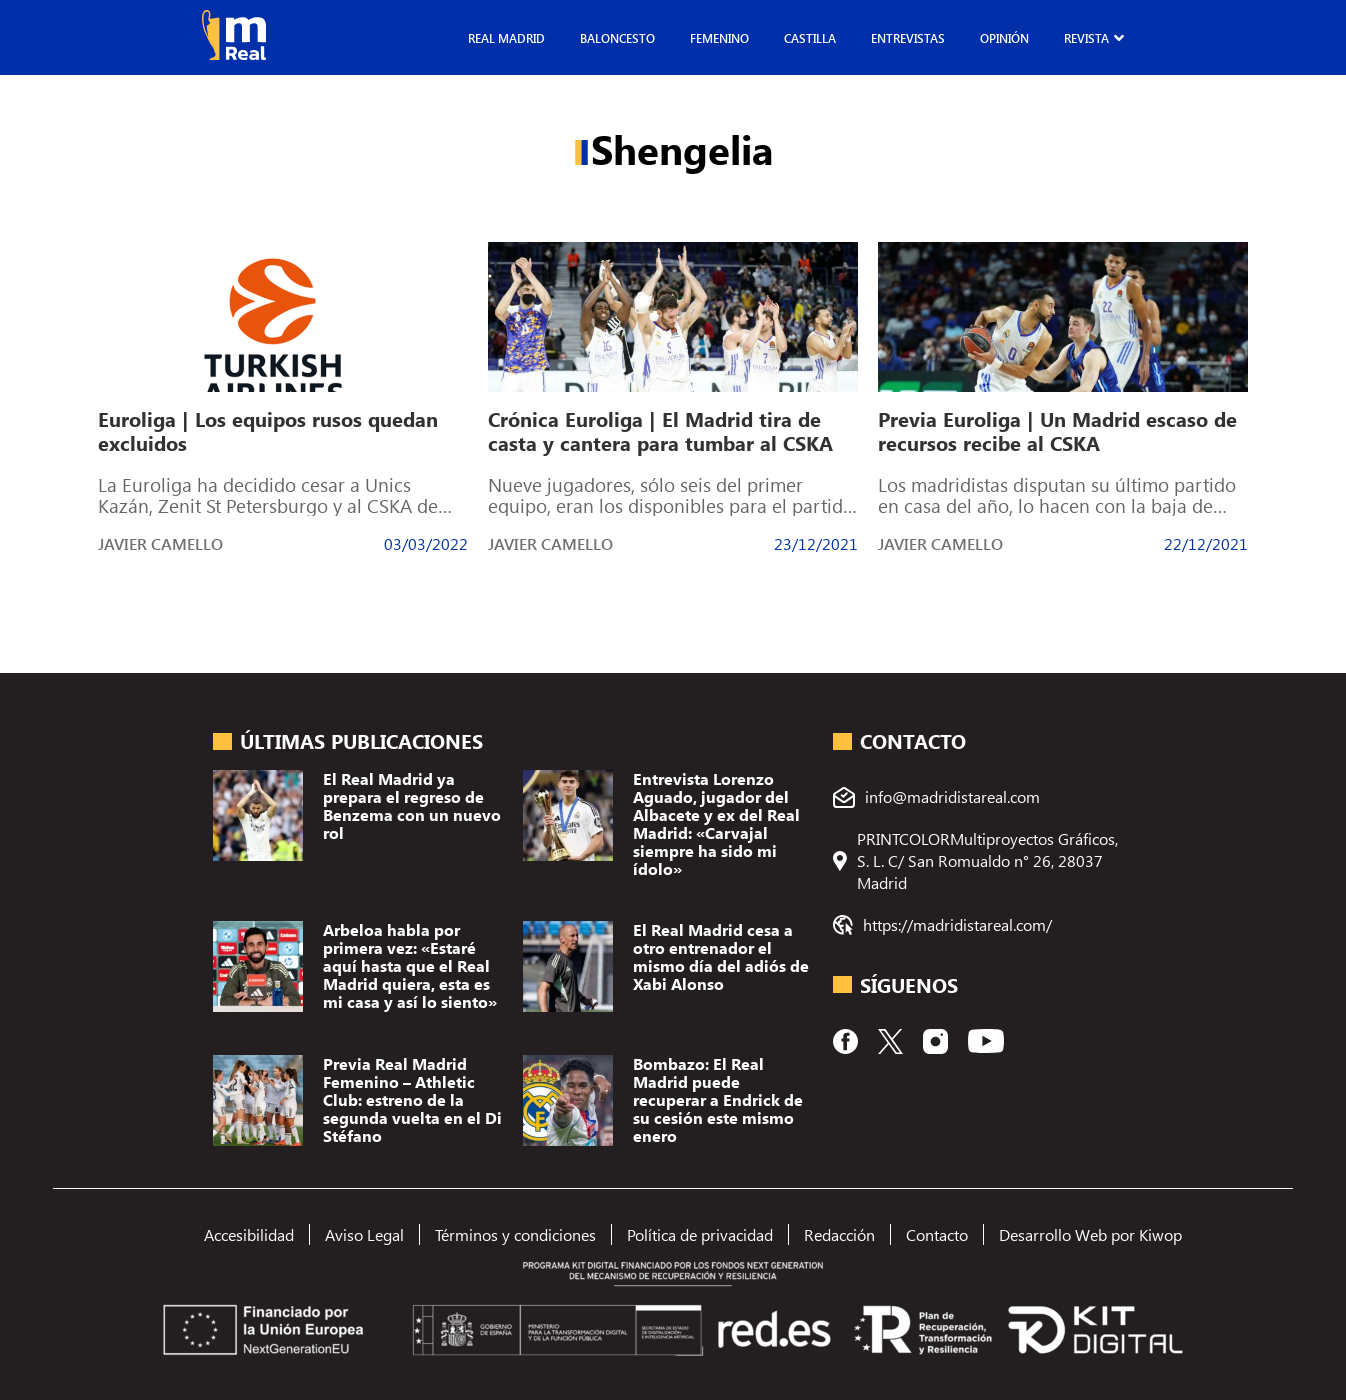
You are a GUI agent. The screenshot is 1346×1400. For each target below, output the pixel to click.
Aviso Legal (364, 1234)
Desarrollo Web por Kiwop (1090, 1234)
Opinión (1004, 38)
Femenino (719, 38)
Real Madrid (506, 38)
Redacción (839, 1234)
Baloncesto (617, 38)
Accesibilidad (249, 1234)
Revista (1086, 38)
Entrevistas (908, 38)
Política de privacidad (700, 1234)
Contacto (937, 1234)
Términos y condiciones (515, 1234)
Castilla (810, 38)
